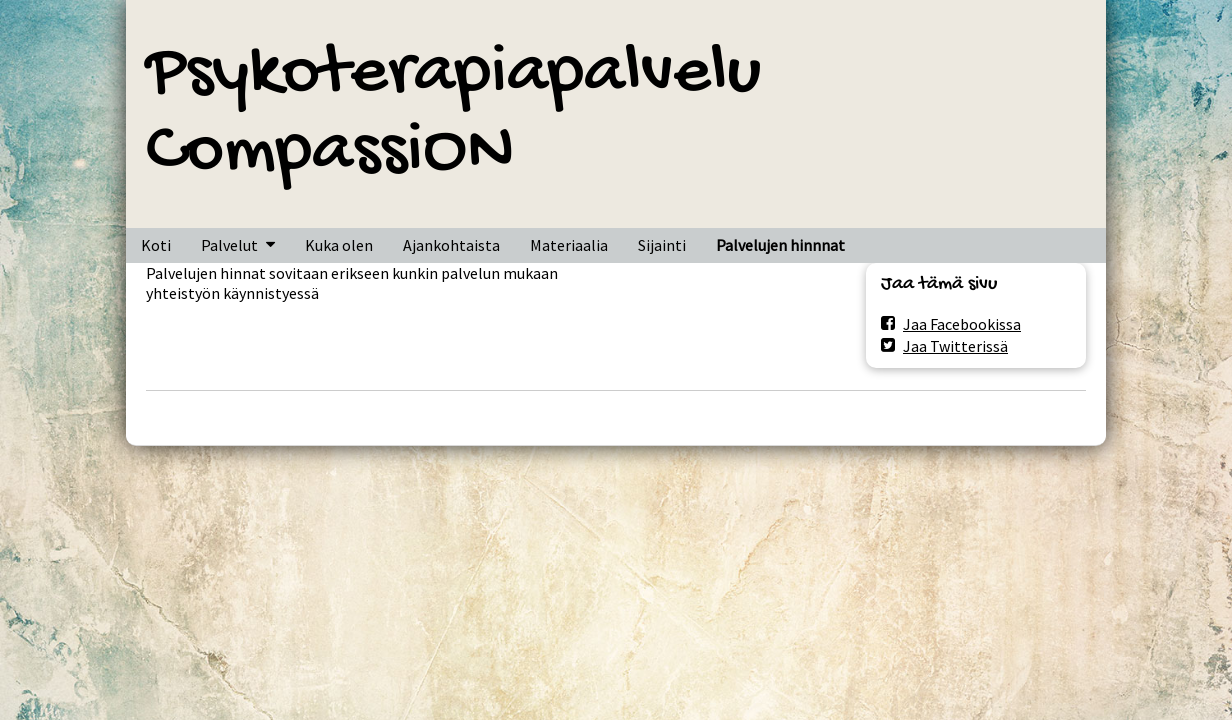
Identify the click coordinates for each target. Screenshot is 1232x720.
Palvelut (229, 245)
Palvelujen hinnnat (780, 245)
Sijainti (662, 245)
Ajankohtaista (451, 245)
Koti (156, 245)
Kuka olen (339, 245)
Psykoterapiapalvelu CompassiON (453, 114)
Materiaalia (569, 245)
